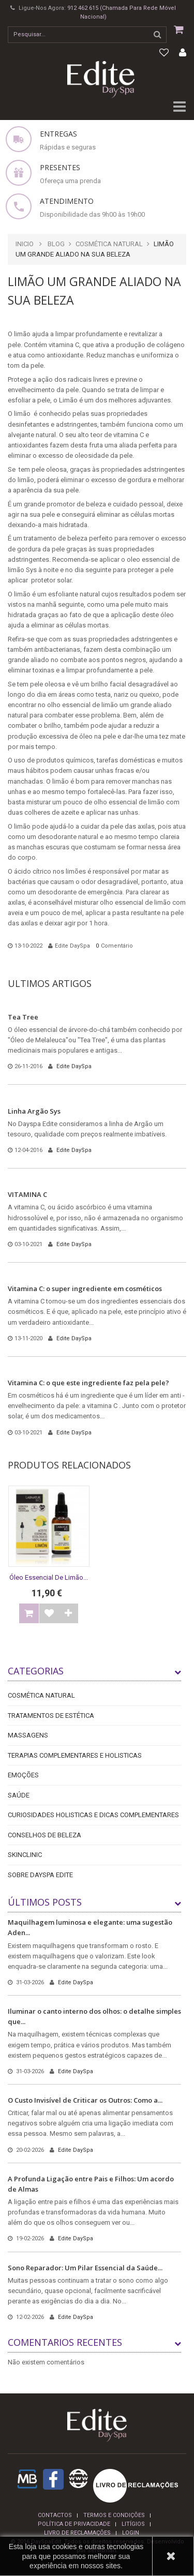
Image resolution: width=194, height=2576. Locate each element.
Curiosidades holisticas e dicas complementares (93, 1815)
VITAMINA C (27, 1194)
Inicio (25, 244)
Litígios (133, 2524)
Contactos (55, 2515)
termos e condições (114, 2515)
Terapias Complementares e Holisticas (75, 1755)
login (130, 2532)
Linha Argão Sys (34, 1111)
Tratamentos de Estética (51, 1715)
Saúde (18, 1795)
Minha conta (182, 52)
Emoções (23, 1775)
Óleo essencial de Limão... (48, 1577)
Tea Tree (23, 1017)
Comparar (68, 1613)
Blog (56, 244)
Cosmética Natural (109, 244)
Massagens (28, 1735)
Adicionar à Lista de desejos (49, 1613)
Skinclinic (25, 1855)
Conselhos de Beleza (44, 1835)
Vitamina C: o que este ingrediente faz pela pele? (88, 1382)
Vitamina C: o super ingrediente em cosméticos (85, 1288)
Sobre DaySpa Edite (40, 1875)
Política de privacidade (74, 2524)
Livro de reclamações (77, 2532)
